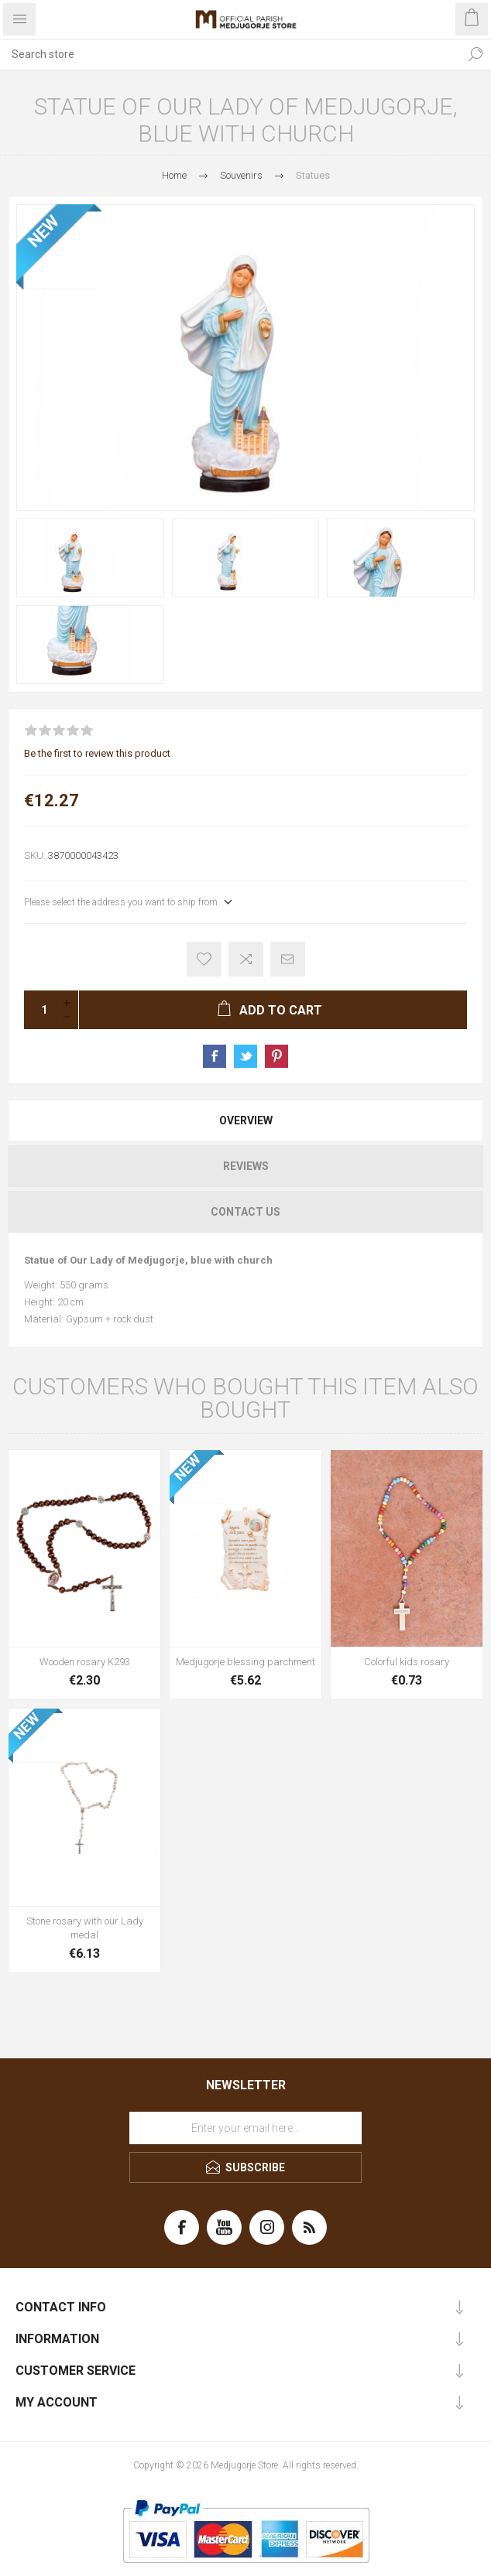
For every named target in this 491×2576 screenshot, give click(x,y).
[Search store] (230, 54)
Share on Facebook (214, 1056)
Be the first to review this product (97, 753)
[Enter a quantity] (39, 1009)
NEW (43, 231)
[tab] (245, 1120)
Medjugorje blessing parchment (245, 1662)
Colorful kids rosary (406, 1662)
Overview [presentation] (246, 1120)
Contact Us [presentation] (245, 1212)
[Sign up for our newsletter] (245, 2128)
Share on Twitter (245, 1056)
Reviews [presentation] (246, 1166)
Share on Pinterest (276, 1056)
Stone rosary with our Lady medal (84, 1928)
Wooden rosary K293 (84, 1662)
